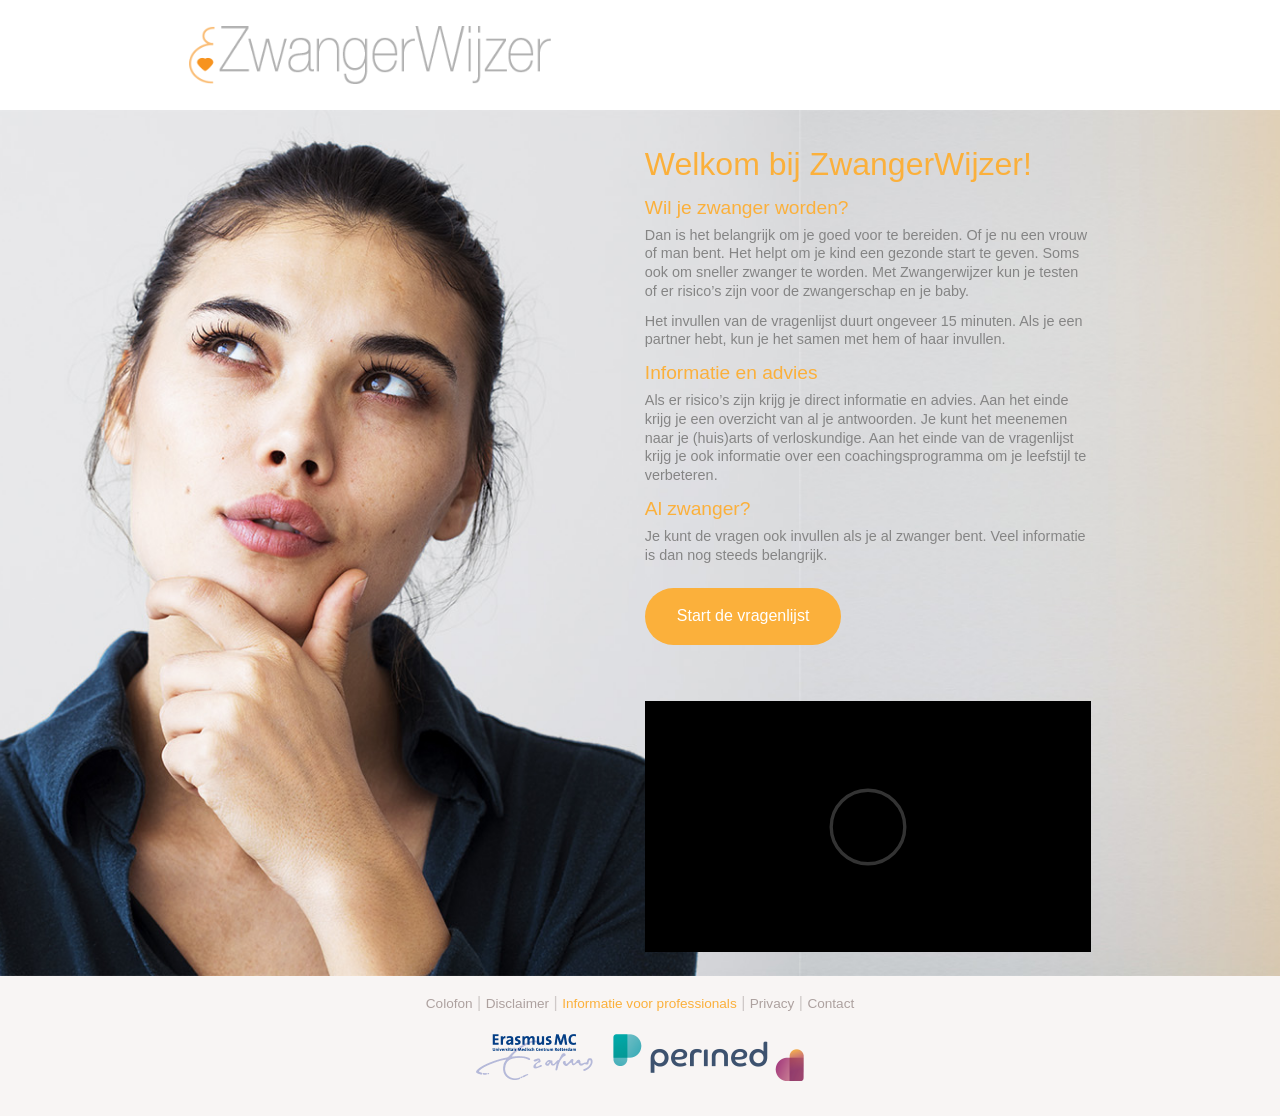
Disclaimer (517, 1003)
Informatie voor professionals (649, 1003)
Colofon (449, 1003)
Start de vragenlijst (743, 615)
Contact (830, 1003)
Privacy (772, 1003)
